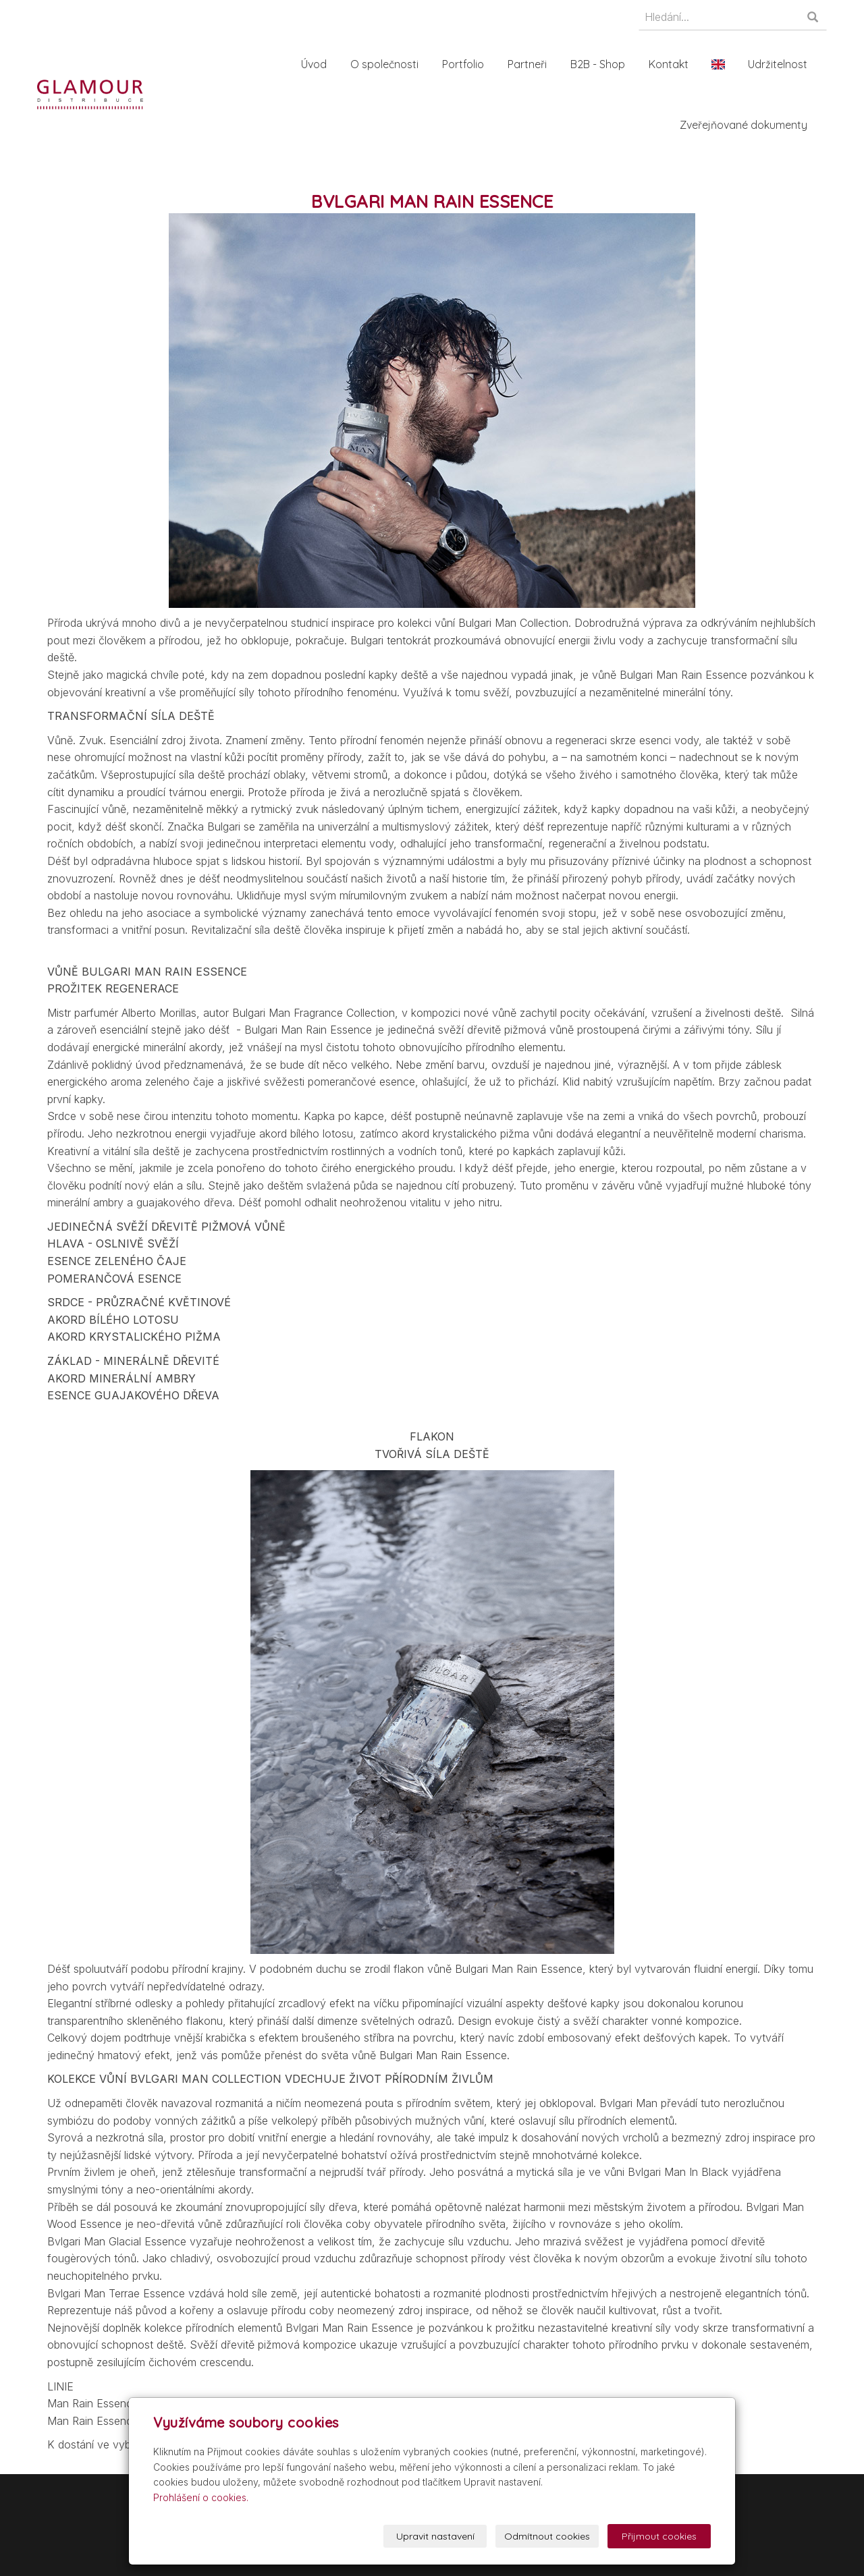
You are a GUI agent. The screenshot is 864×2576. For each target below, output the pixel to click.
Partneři (529, 64)
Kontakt (671, 64)
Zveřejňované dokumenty (746, 125)
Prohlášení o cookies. (200, 2497)
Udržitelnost (780, 64)
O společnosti (387, 64)
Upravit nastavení (435, 2536)
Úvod (316, 64)
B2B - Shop (600, 64)
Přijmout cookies (659, 2536)
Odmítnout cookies (547, 2536)
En (721, 64)
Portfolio (466, 64)
